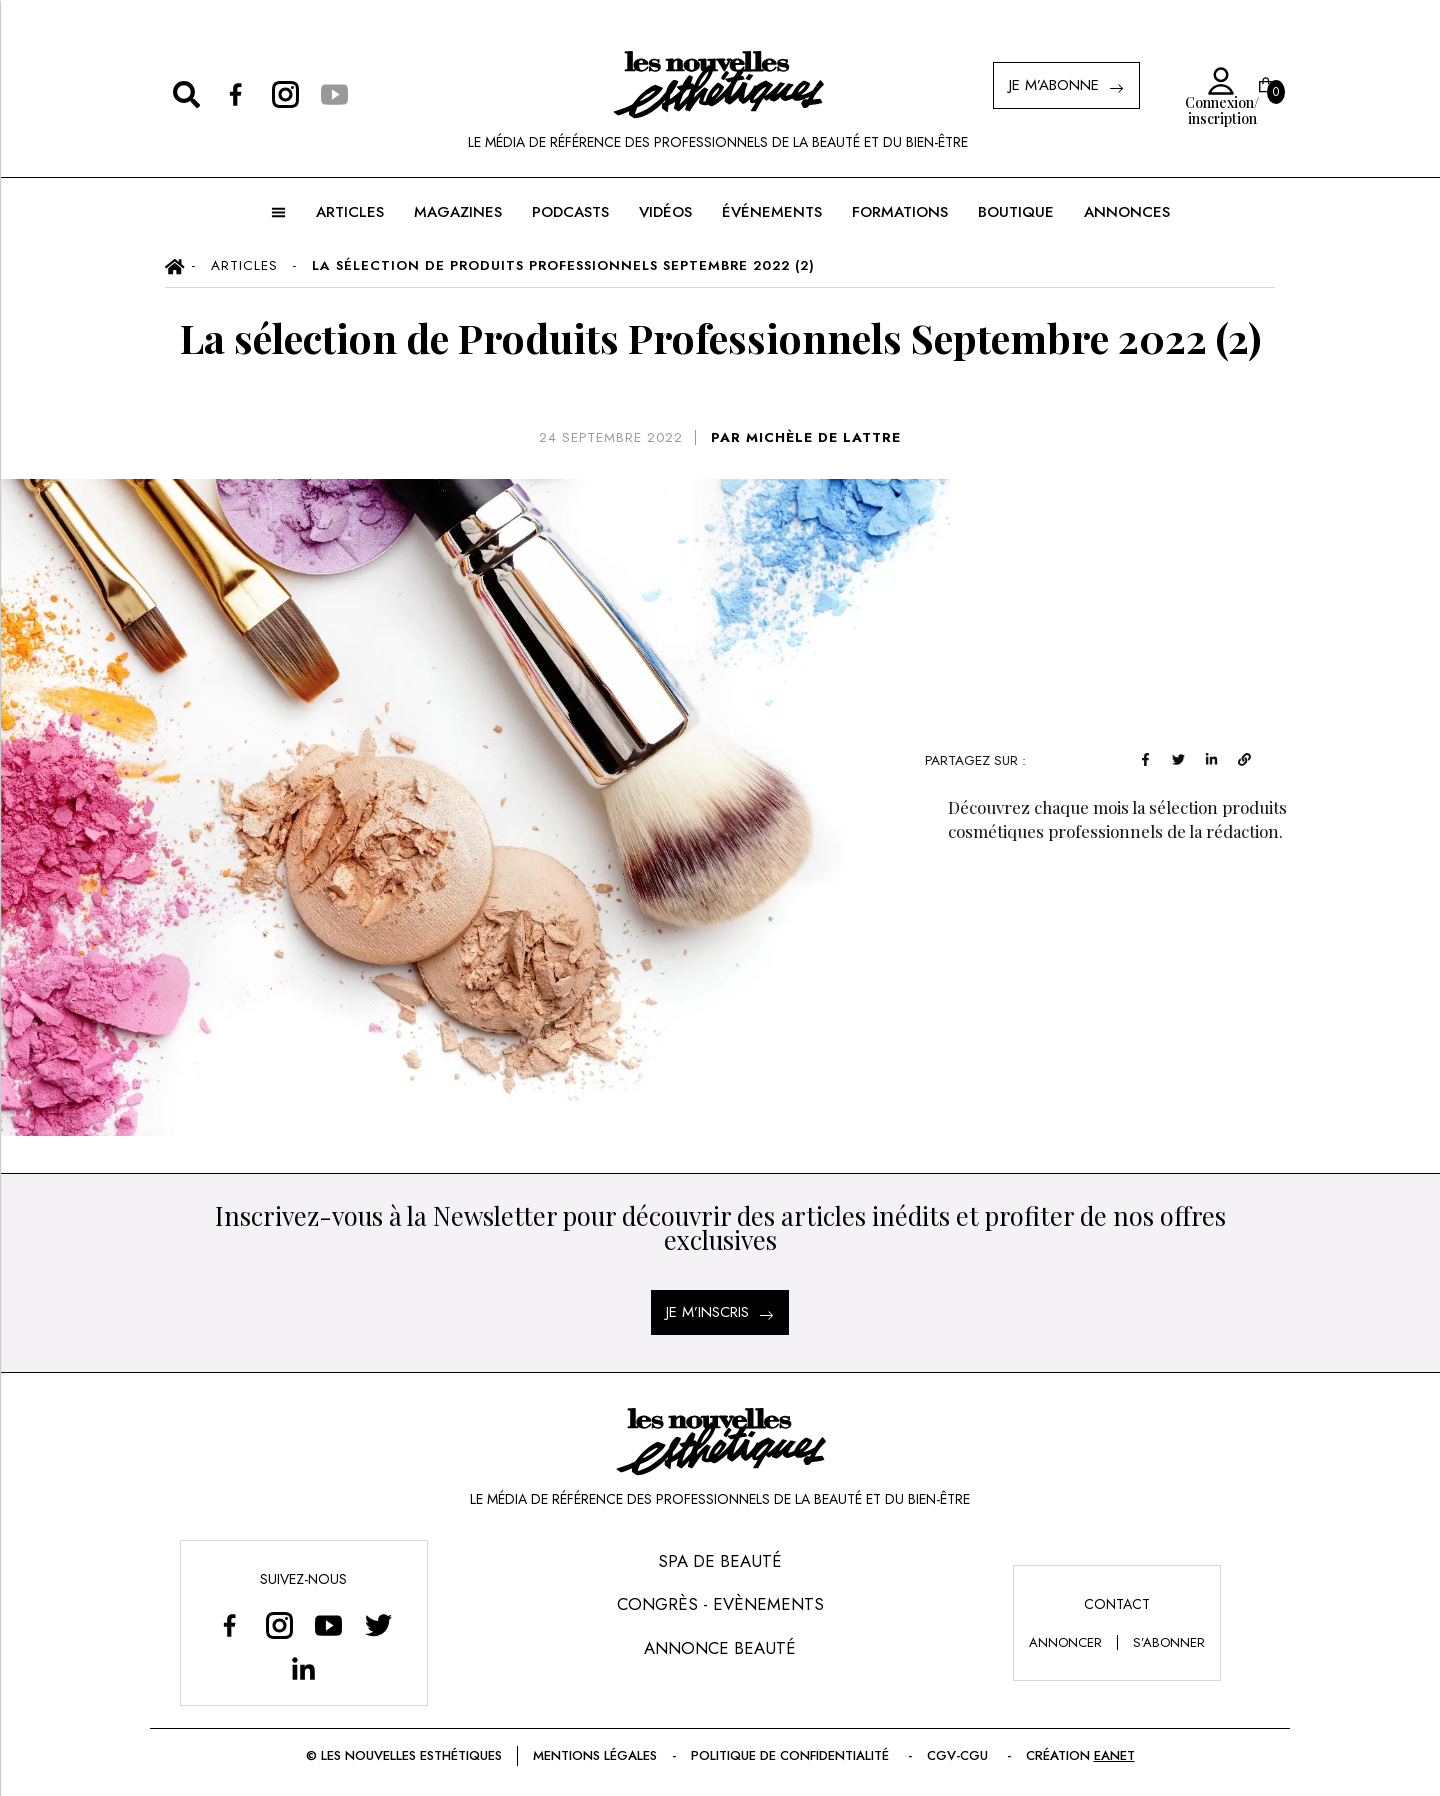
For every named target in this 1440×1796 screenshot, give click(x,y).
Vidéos (665, 212)
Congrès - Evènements (720, 1604)
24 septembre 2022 (611, 437)
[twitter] (1188, 757)
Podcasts (570, 212)
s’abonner (1169, 1642)
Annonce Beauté (720, 1648)
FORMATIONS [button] (900, 212)
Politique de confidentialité (792, 1755)
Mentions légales (595, 1755)
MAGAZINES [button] (458, 212)
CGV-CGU (959, 1755)
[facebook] (1155, 757)
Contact (1117, 1604)
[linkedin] (1221, 757)
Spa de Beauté (720, 1561)
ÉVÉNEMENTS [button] (772, 212)
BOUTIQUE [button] (1016, 212)
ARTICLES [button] (350, 212)
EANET (1114, 1755)
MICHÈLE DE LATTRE (823, 437)
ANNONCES (1127, 212)
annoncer (1065, 1642)
